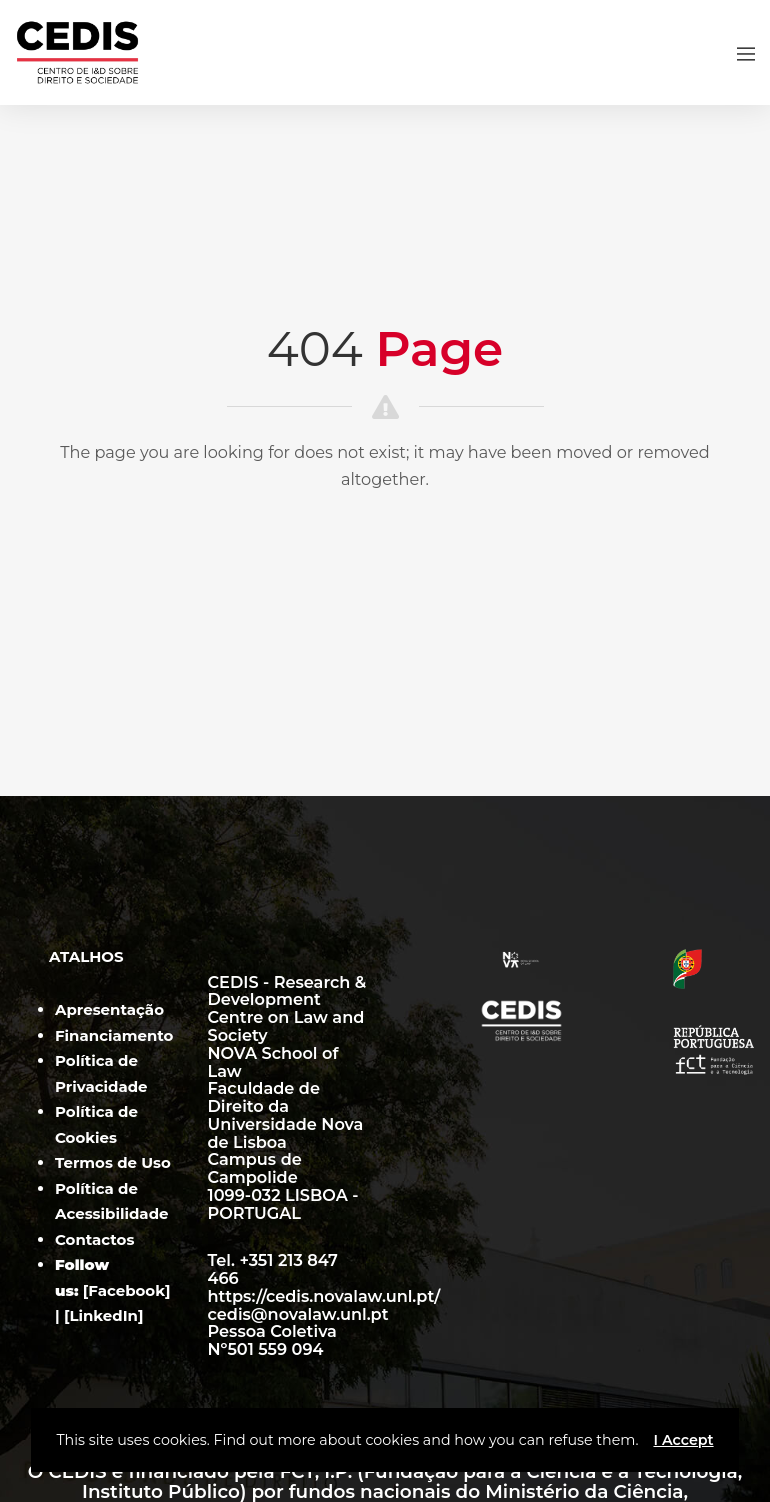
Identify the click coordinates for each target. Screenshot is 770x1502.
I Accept (683, 1440)
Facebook (126, 1290)
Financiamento (114, 1035)
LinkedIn (103, 1315)
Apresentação (109, 1009)
